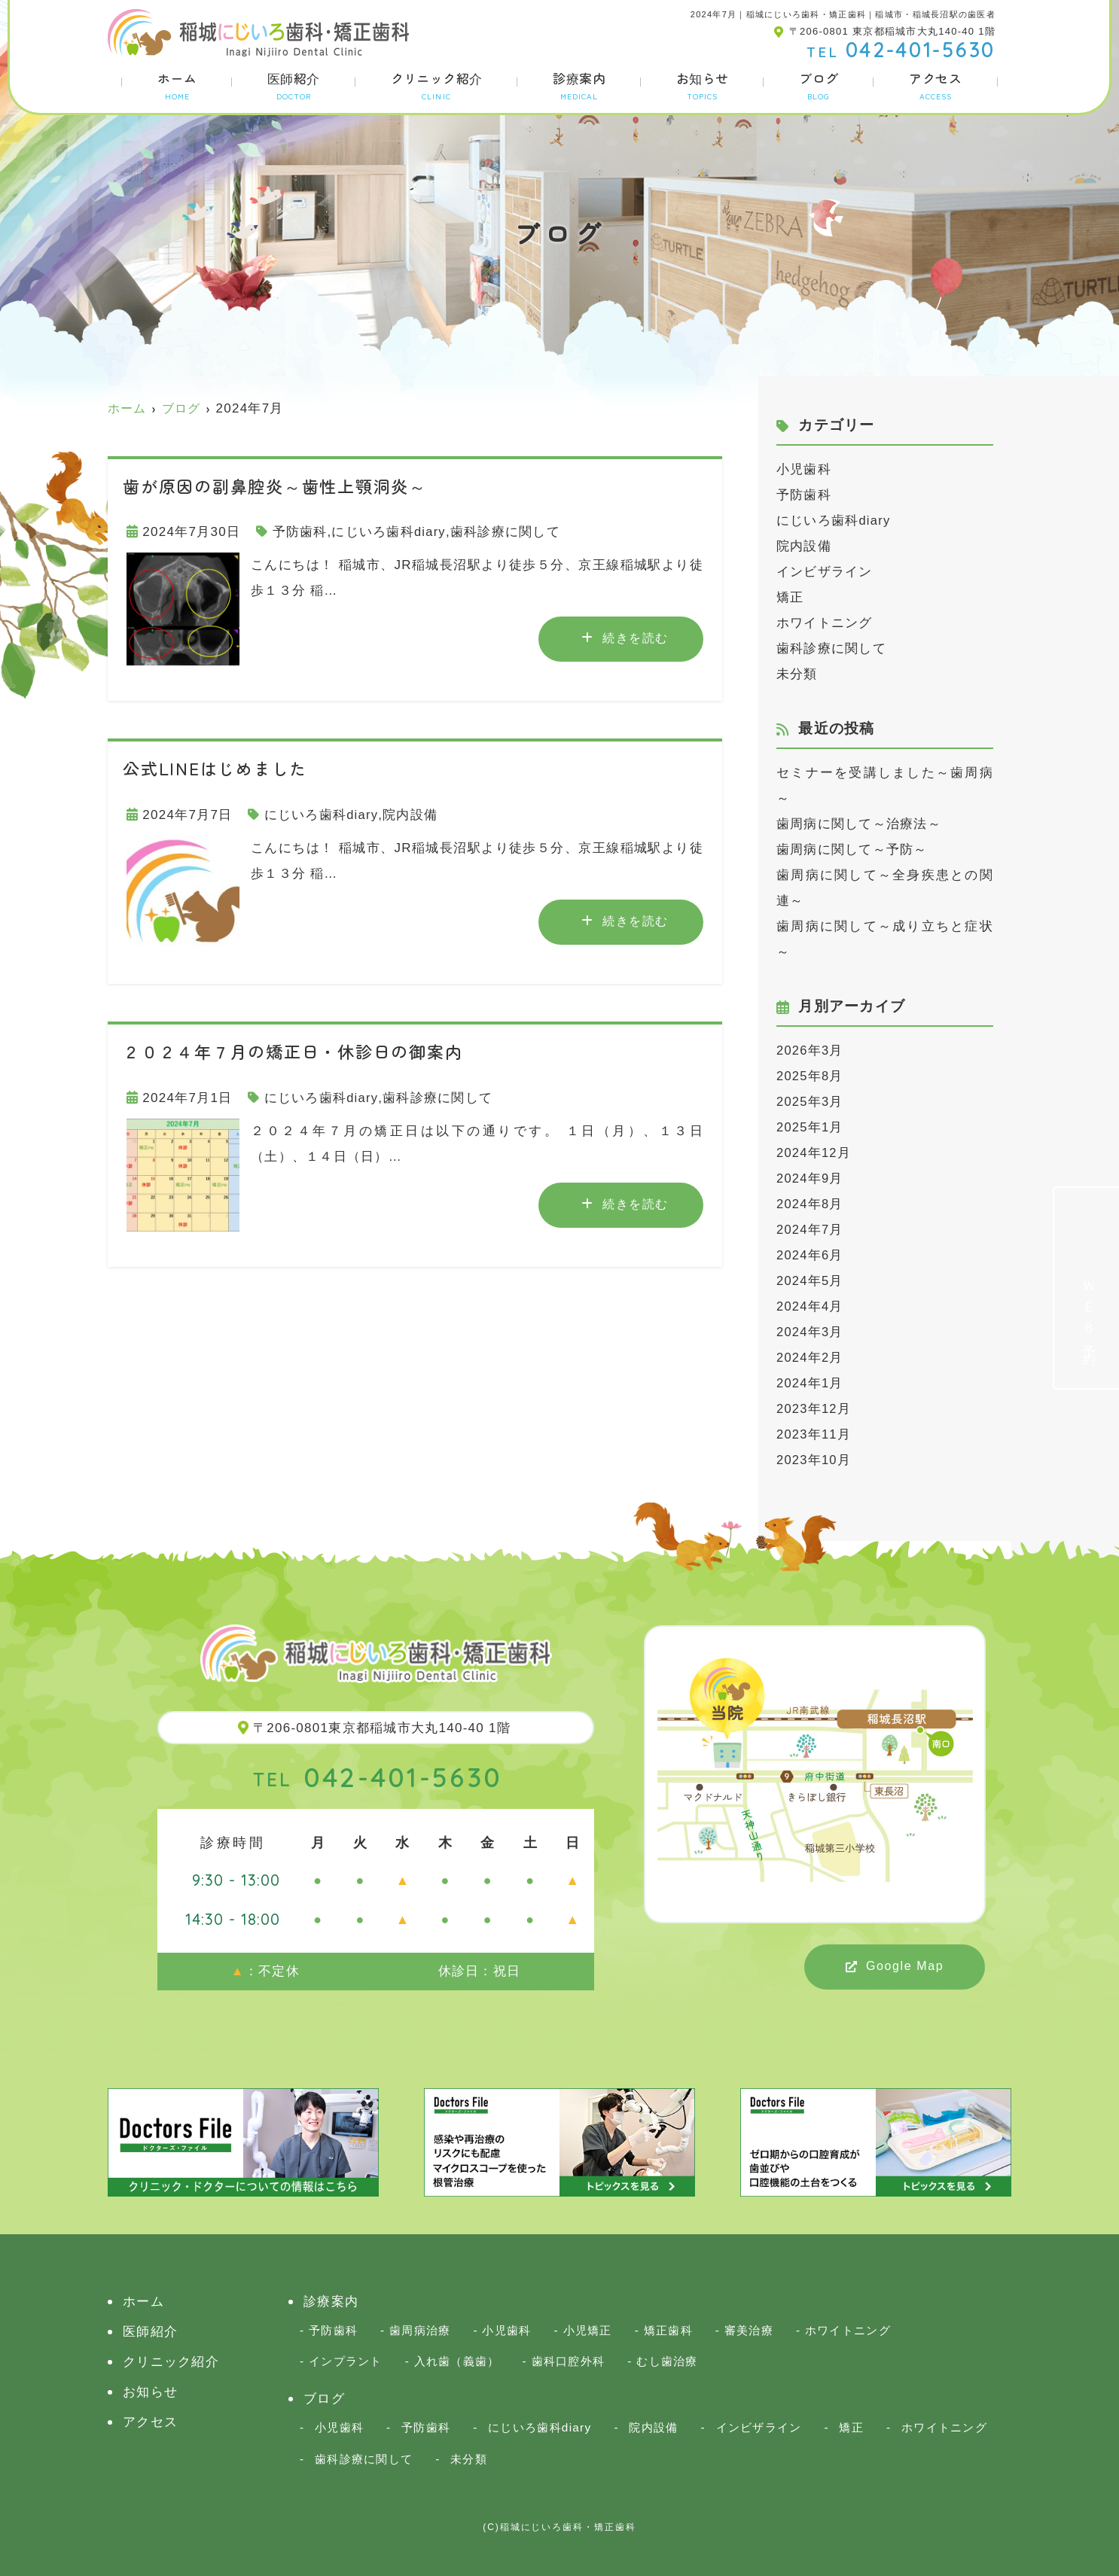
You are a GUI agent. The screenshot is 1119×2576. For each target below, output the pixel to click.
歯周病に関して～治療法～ (858, 824)
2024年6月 (810, 1255)
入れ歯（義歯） (457, 2361)
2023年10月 (814, 1460)
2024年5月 (810, 1281)
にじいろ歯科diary (389, 532)
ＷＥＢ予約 (1088, 1310)
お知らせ (702, 85)
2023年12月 (814, 1409)
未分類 (797, 674)
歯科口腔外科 (568, 2361)
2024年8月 (810, 1204)
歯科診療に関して (505, 532)
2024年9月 (810, 1178)
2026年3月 (810, 1050)
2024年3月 (810, 1332)
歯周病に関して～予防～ (852, 849)
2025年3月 (810, 1102)
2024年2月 (810, 1357)
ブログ (818, 85)
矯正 (790, 597)
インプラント (346, 2361)
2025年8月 (810, 1076)
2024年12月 (814, 1153)
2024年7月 (810, 1230)
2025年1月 (810, 1127)
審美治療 (748, 2330)
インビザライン (824, 572)
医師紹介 (293, 85)
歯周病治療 (419, 2330)
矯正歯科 (668, 2330)
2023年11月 (814, 1434)
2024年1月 (810, 1383)
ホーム (177, 85)
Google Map (905, 1965)
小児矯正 (587, 2330)
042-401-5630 (377, 1777)
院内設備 (410, 815)
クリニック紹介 (437, 85)
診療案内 (579, 85)
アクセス (935, 85)
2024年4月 (810, 1306)
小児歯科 (803, 469)
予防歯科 (300, 532)
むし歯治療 (666, 2361)
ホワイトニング (824, 623)
